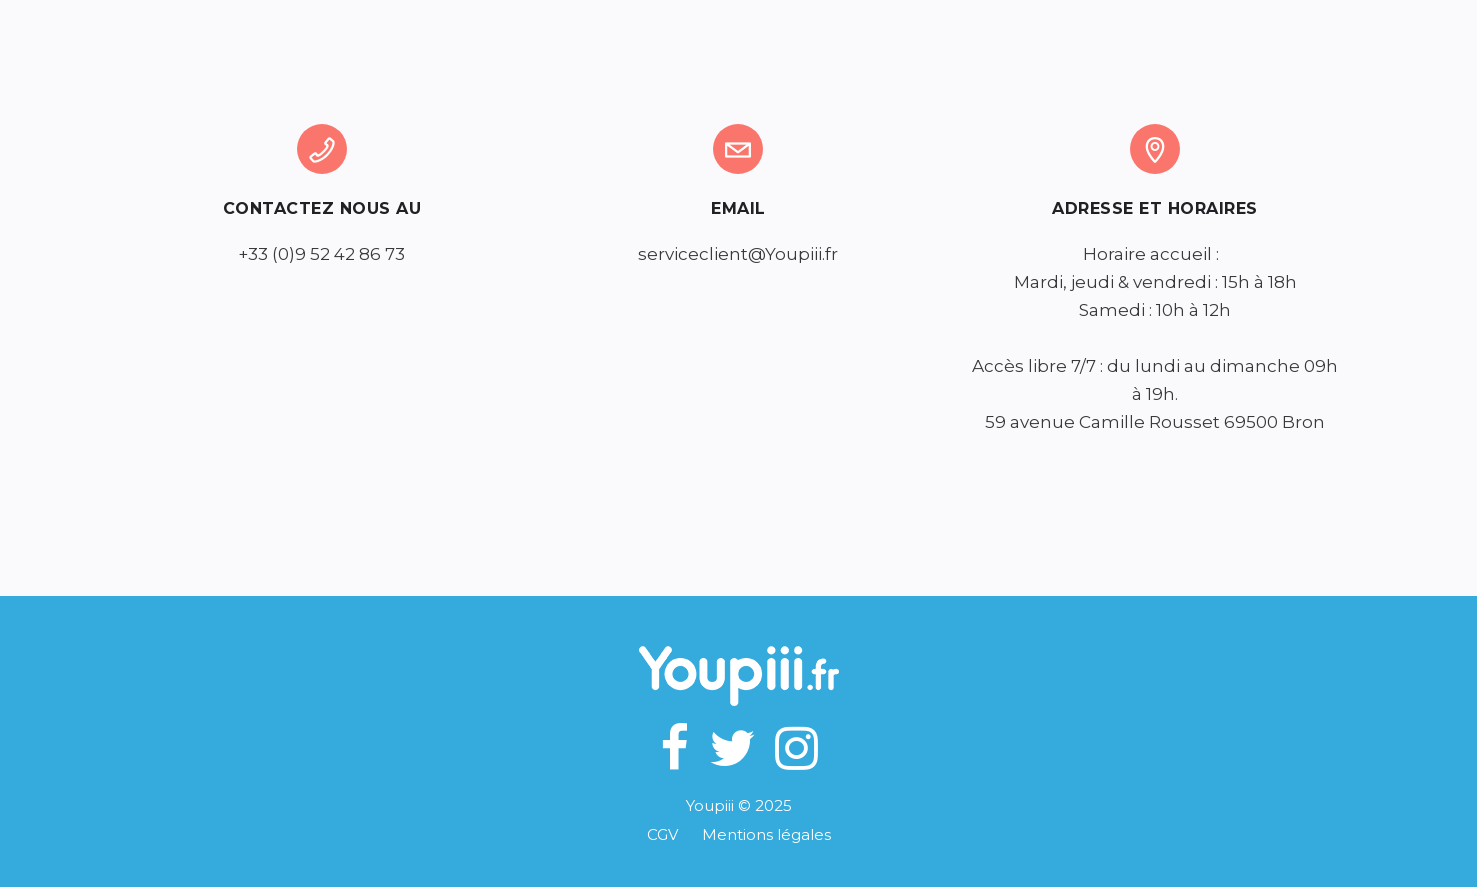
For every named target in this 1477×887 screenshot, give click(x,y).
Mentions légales (766, 834)
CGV (674, 834)
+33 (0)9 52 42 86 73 (321, 254)
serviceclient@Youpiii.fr (738, 254)
